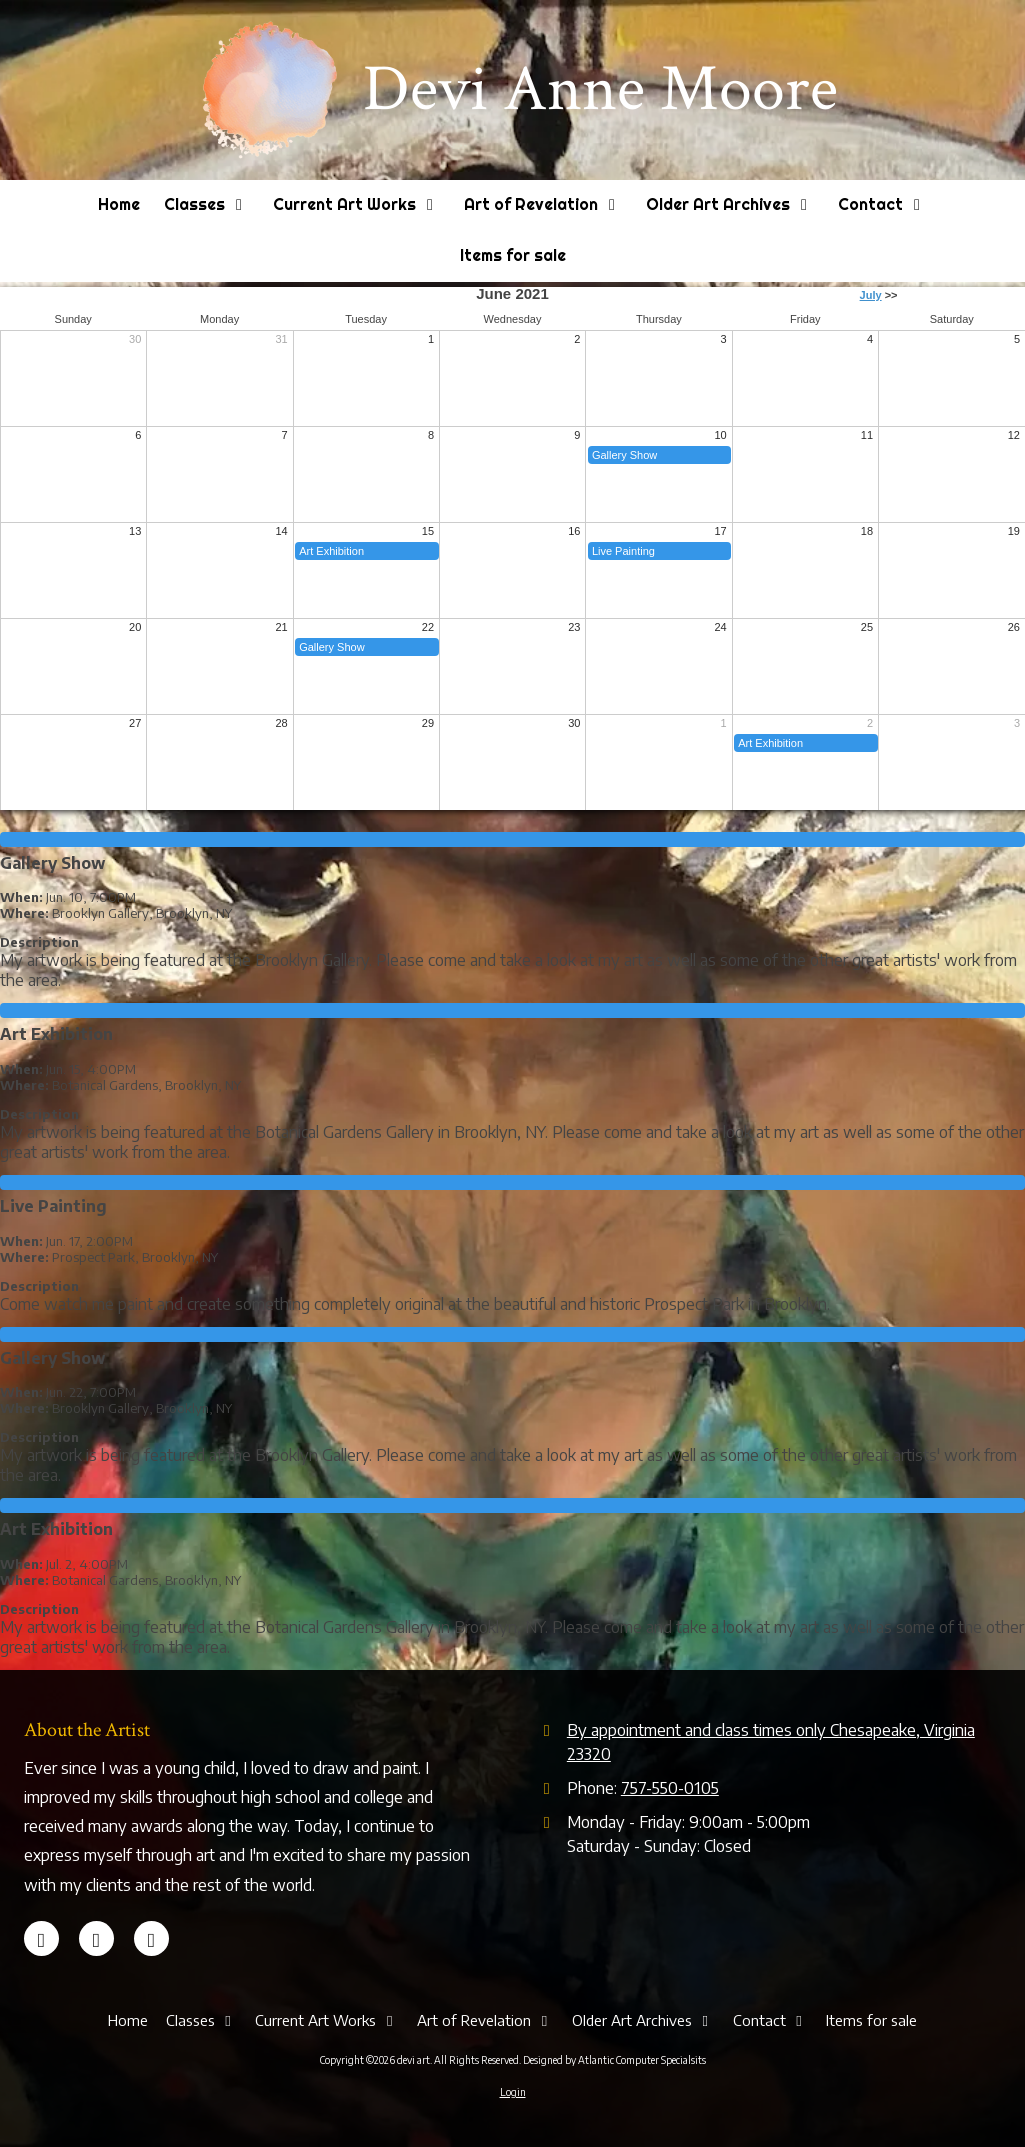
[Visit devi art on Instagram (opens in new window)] (151, 1938)
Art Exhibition (331, 551)
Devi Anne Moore (600, 89)
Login (513, 2092)
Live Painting (623, 551)
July (871, 295)
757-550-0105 (670, 1787)
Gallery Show (624, 455)
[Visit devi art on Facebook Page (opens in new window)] (41, 1938)
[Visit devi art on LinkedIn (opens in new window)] (96, 1938)
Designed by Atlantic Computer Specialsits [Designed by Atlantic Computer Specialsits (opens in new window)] (614, 2060)
